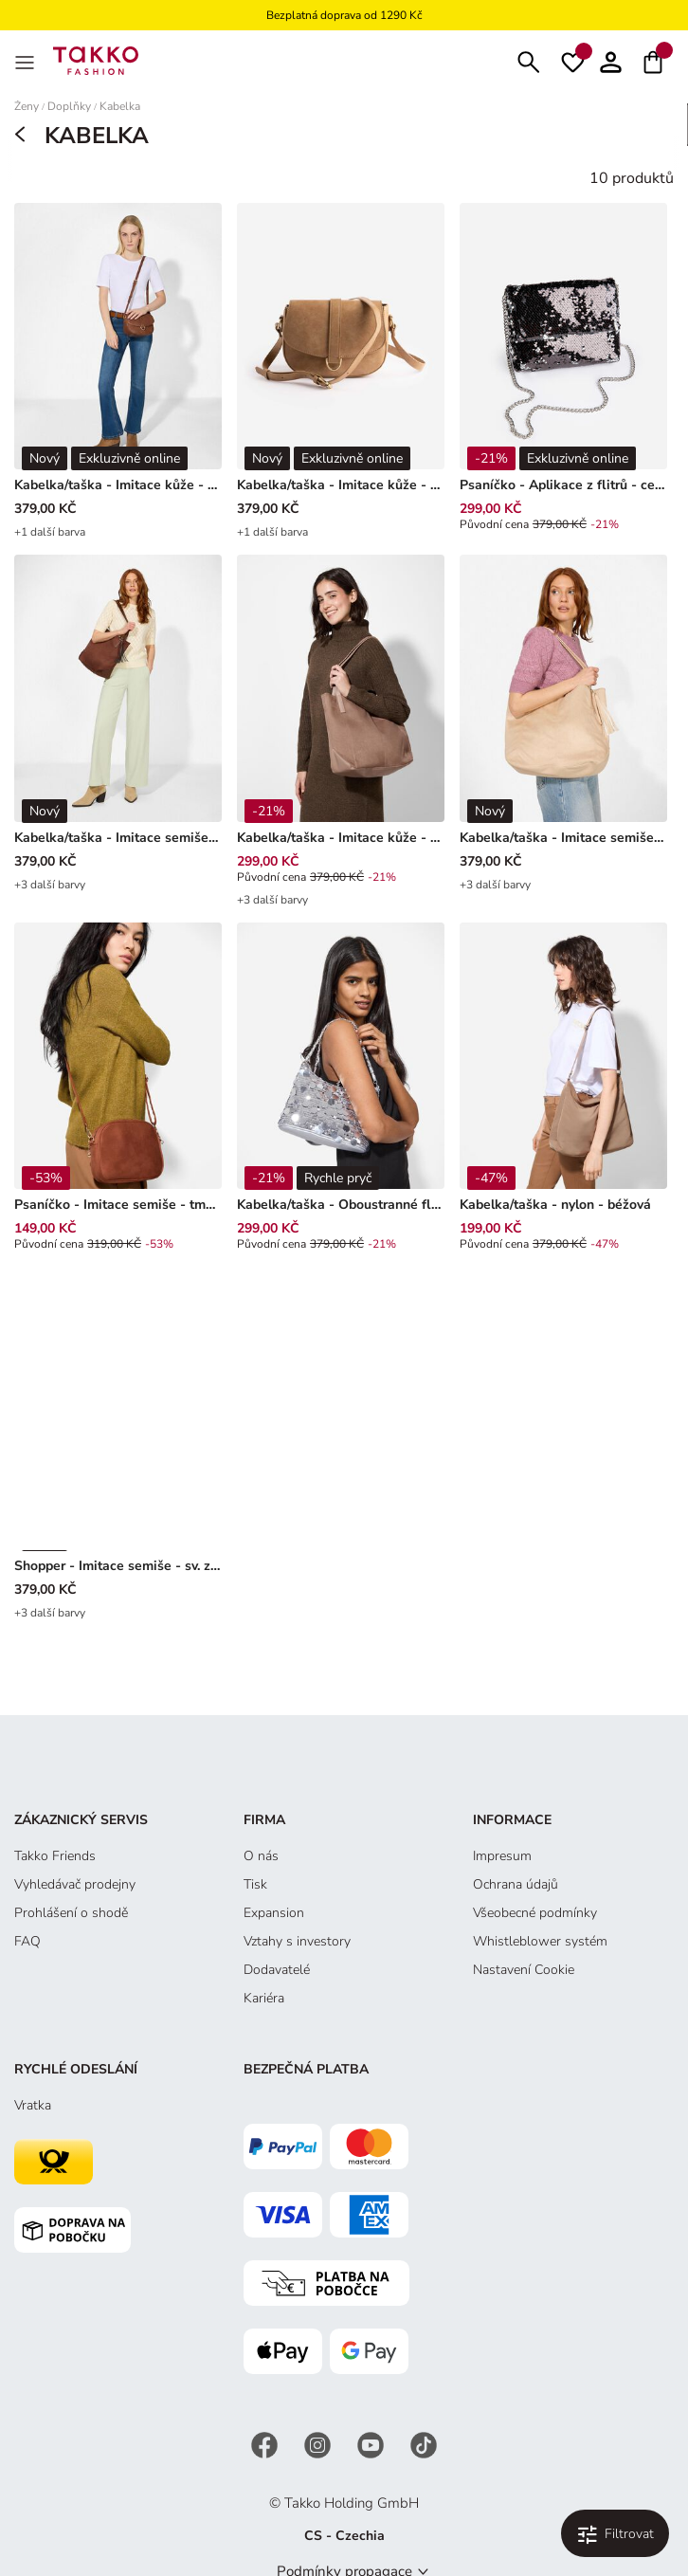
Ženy (26, 106)
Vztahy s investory (297, 1941)
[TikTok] (423, 2444)
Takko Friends (55, 1856)
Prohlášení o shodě (71, 1913)
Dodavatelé (277, 1970)
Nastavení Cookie (523, 1970)
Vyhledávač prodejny (75, 1884)
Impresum (502, 1856)
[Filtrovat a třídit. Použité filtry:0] (615, 2533)
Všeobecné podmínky (535, 1913)
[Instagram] (319, 2444)
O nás (261, 1856)
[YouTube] (372, 2444)
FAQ (27, 1941)
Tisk (255, 1884)
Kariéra (264, 1998)
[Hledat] (529, 60)
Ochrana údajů (515, 1884)
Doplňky (69, 106)
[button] (611, 60)
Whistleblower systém (540, 1941)
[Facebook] (266, 2444)
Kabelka (120, 106)
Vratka (32, 2105)
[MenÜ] (26, 60)
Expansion (274, 1913)
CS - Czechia (344, 2536)
